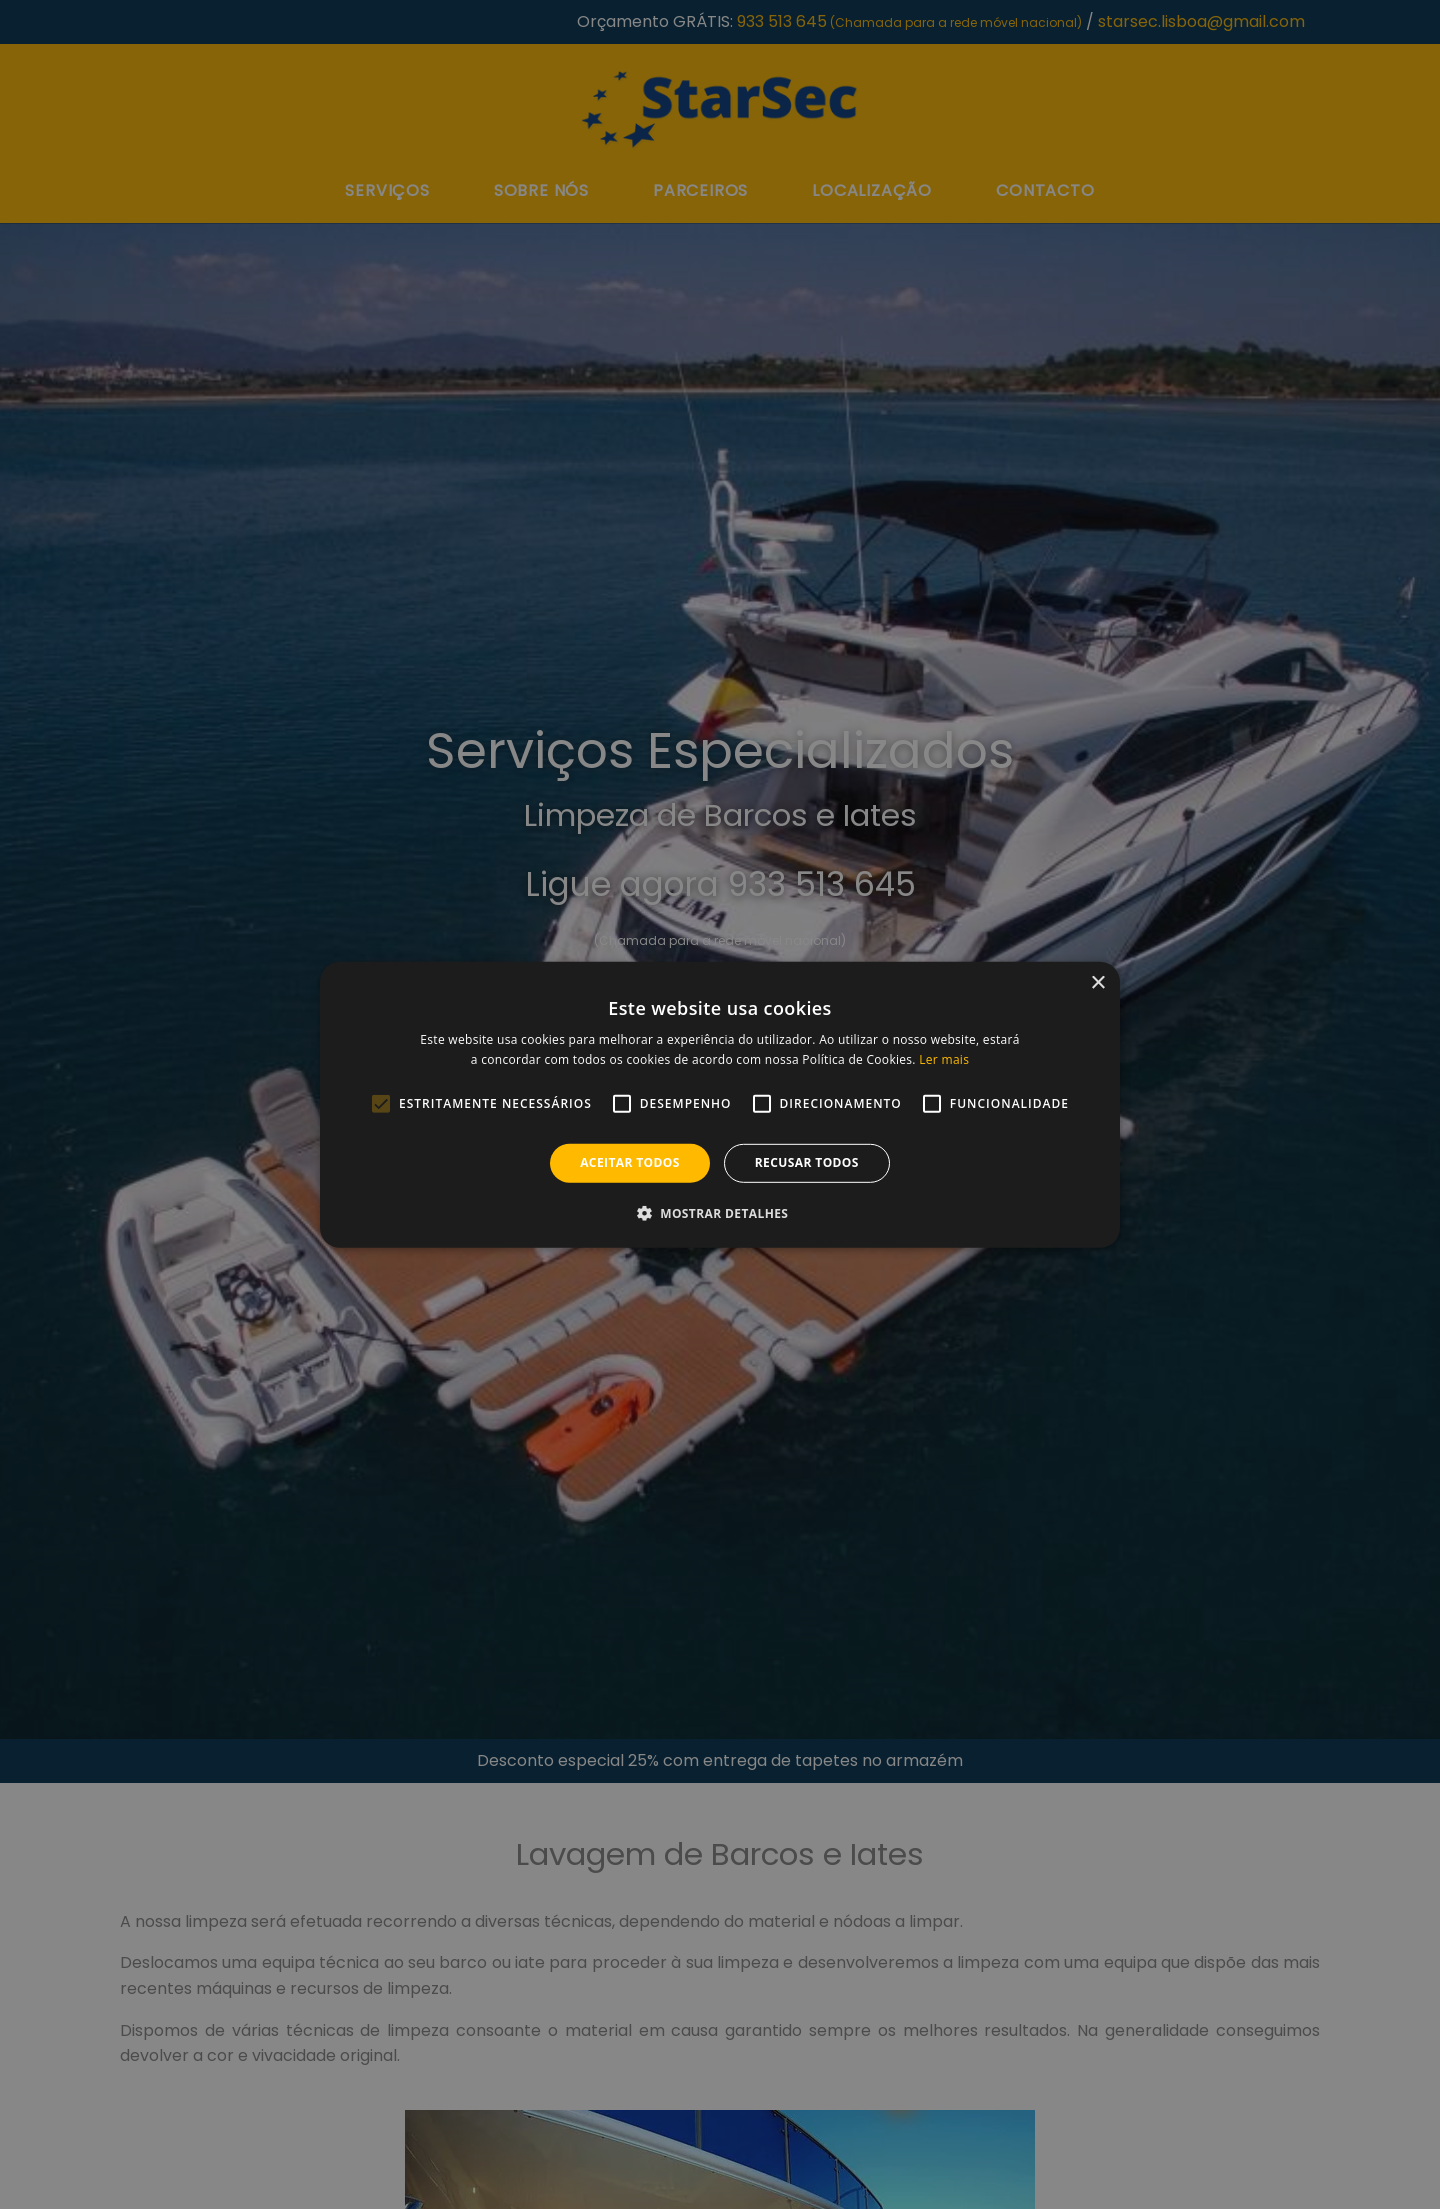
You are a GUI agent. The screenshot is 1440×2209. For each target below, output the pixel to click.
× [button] (1097, 982)
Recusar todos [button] (807, 1162)
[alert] (720, 1104)
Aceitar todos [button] (630, 1162)
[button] (720, 1213)
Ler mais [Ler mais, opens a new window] (944, 1059)
